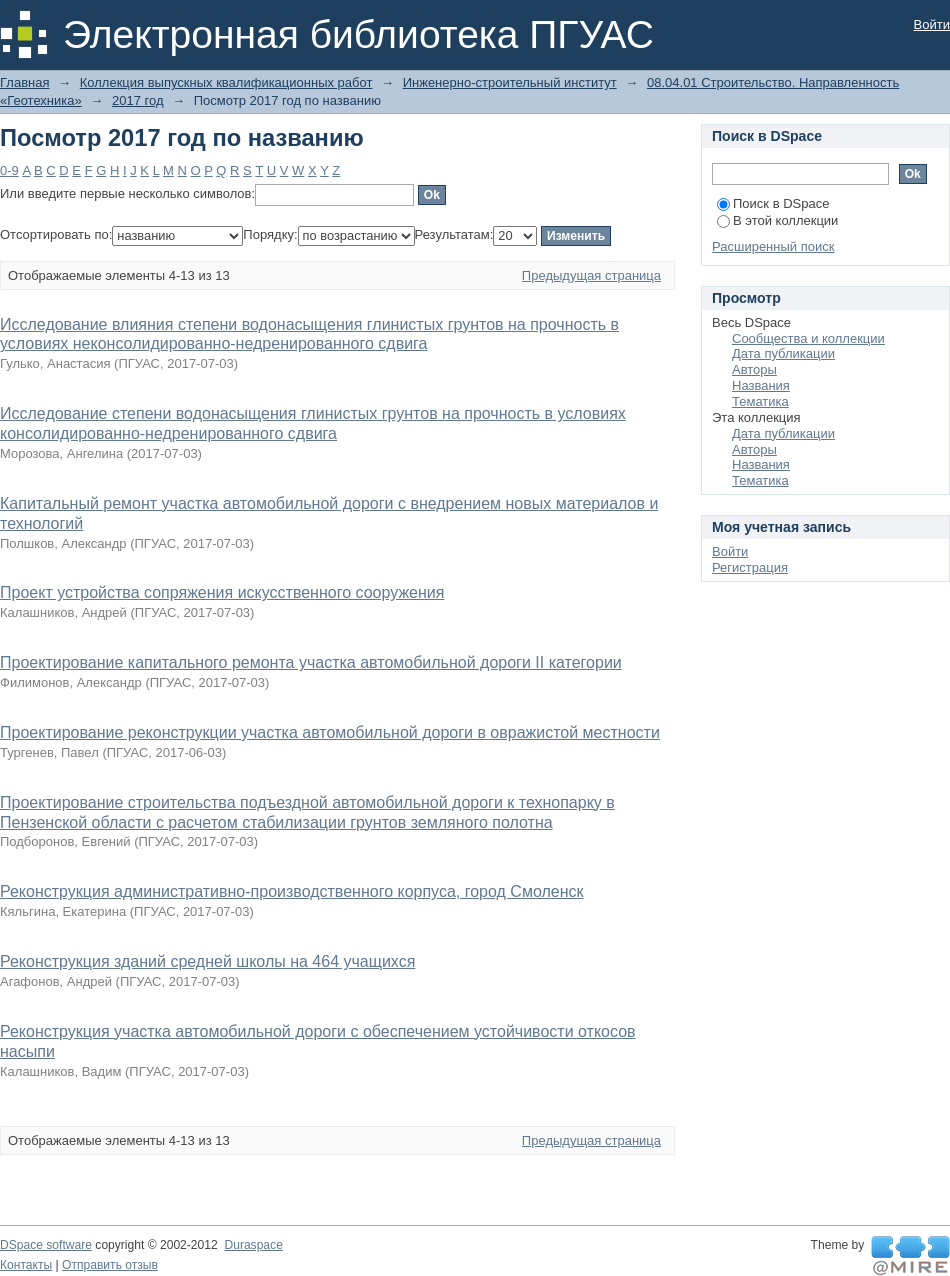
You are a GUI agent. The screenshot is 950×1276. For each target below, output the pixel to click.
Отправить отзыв (110, 1265)
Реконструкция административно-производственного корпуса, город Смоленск (292, 891)
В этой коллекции (777, 220)
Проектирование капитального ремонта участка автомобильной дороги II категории (311, 662)
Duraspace (253, 1245)
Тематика (760, 401)
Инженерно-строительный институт (510, 82)
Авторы (754, 369)
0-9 (9, 170)
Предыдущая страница (591, 275)
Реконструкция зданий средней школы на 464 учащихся (207, 961)
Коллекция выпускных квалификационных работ (226, 82)
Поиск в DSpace (773, 203)
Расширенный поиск (773, 246)
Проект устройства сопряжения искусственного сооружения (222, 592)
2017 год (138, 100)
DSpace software (46, 1245)
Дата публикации (783, 353)
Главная (24, 82)
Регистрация (750, 567)
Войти (932, 24)
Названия (761, 385)
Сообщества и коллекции (808, 338)
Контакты (26, 1265)
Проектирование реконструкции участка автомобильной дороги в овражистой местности (330, 732)
